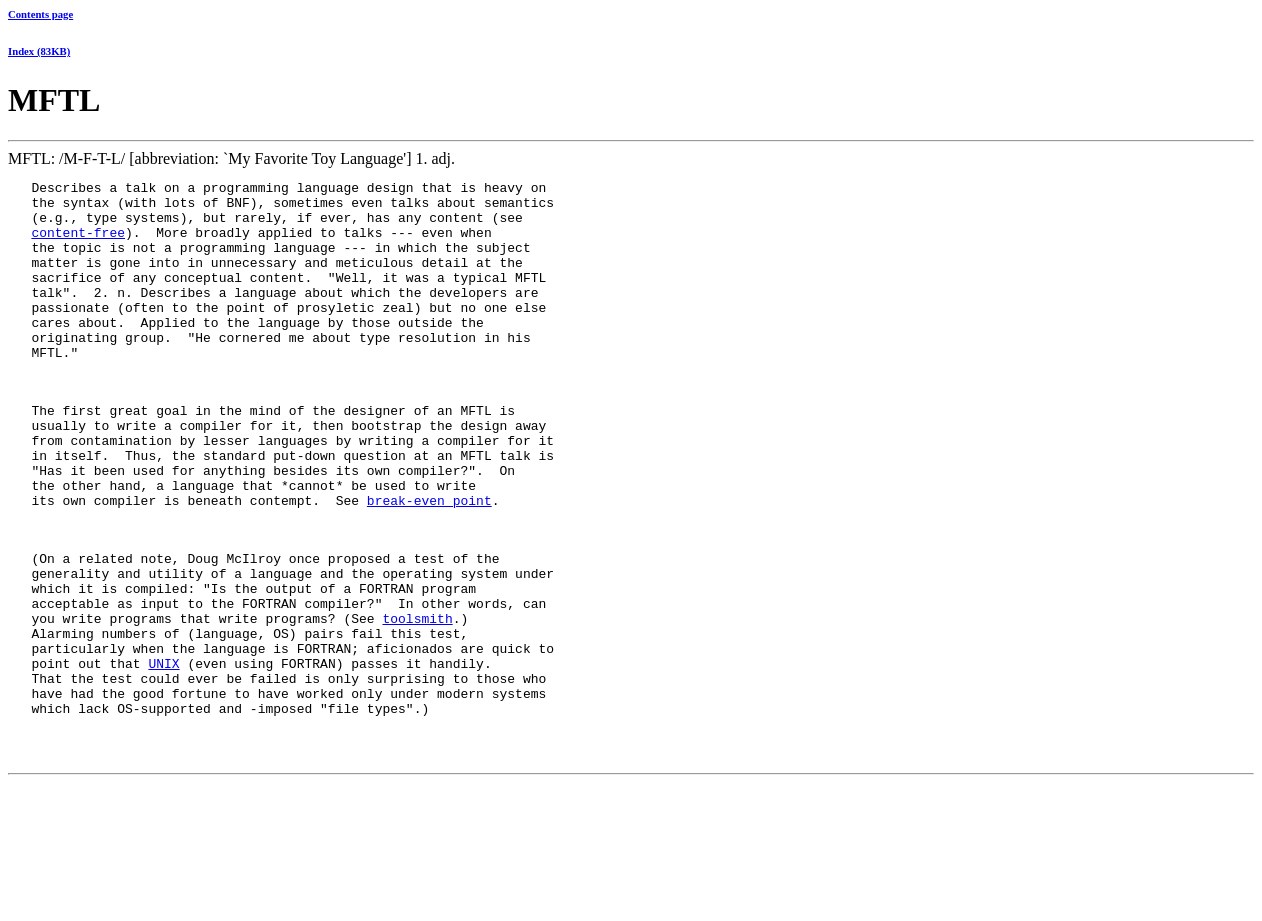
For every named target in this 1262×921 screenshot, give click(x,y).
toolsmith (417, 702)
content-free (78, 244)
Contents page (40, 14)
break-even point (429, 563)
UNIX (163, 756)
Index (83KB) (39, 51)
